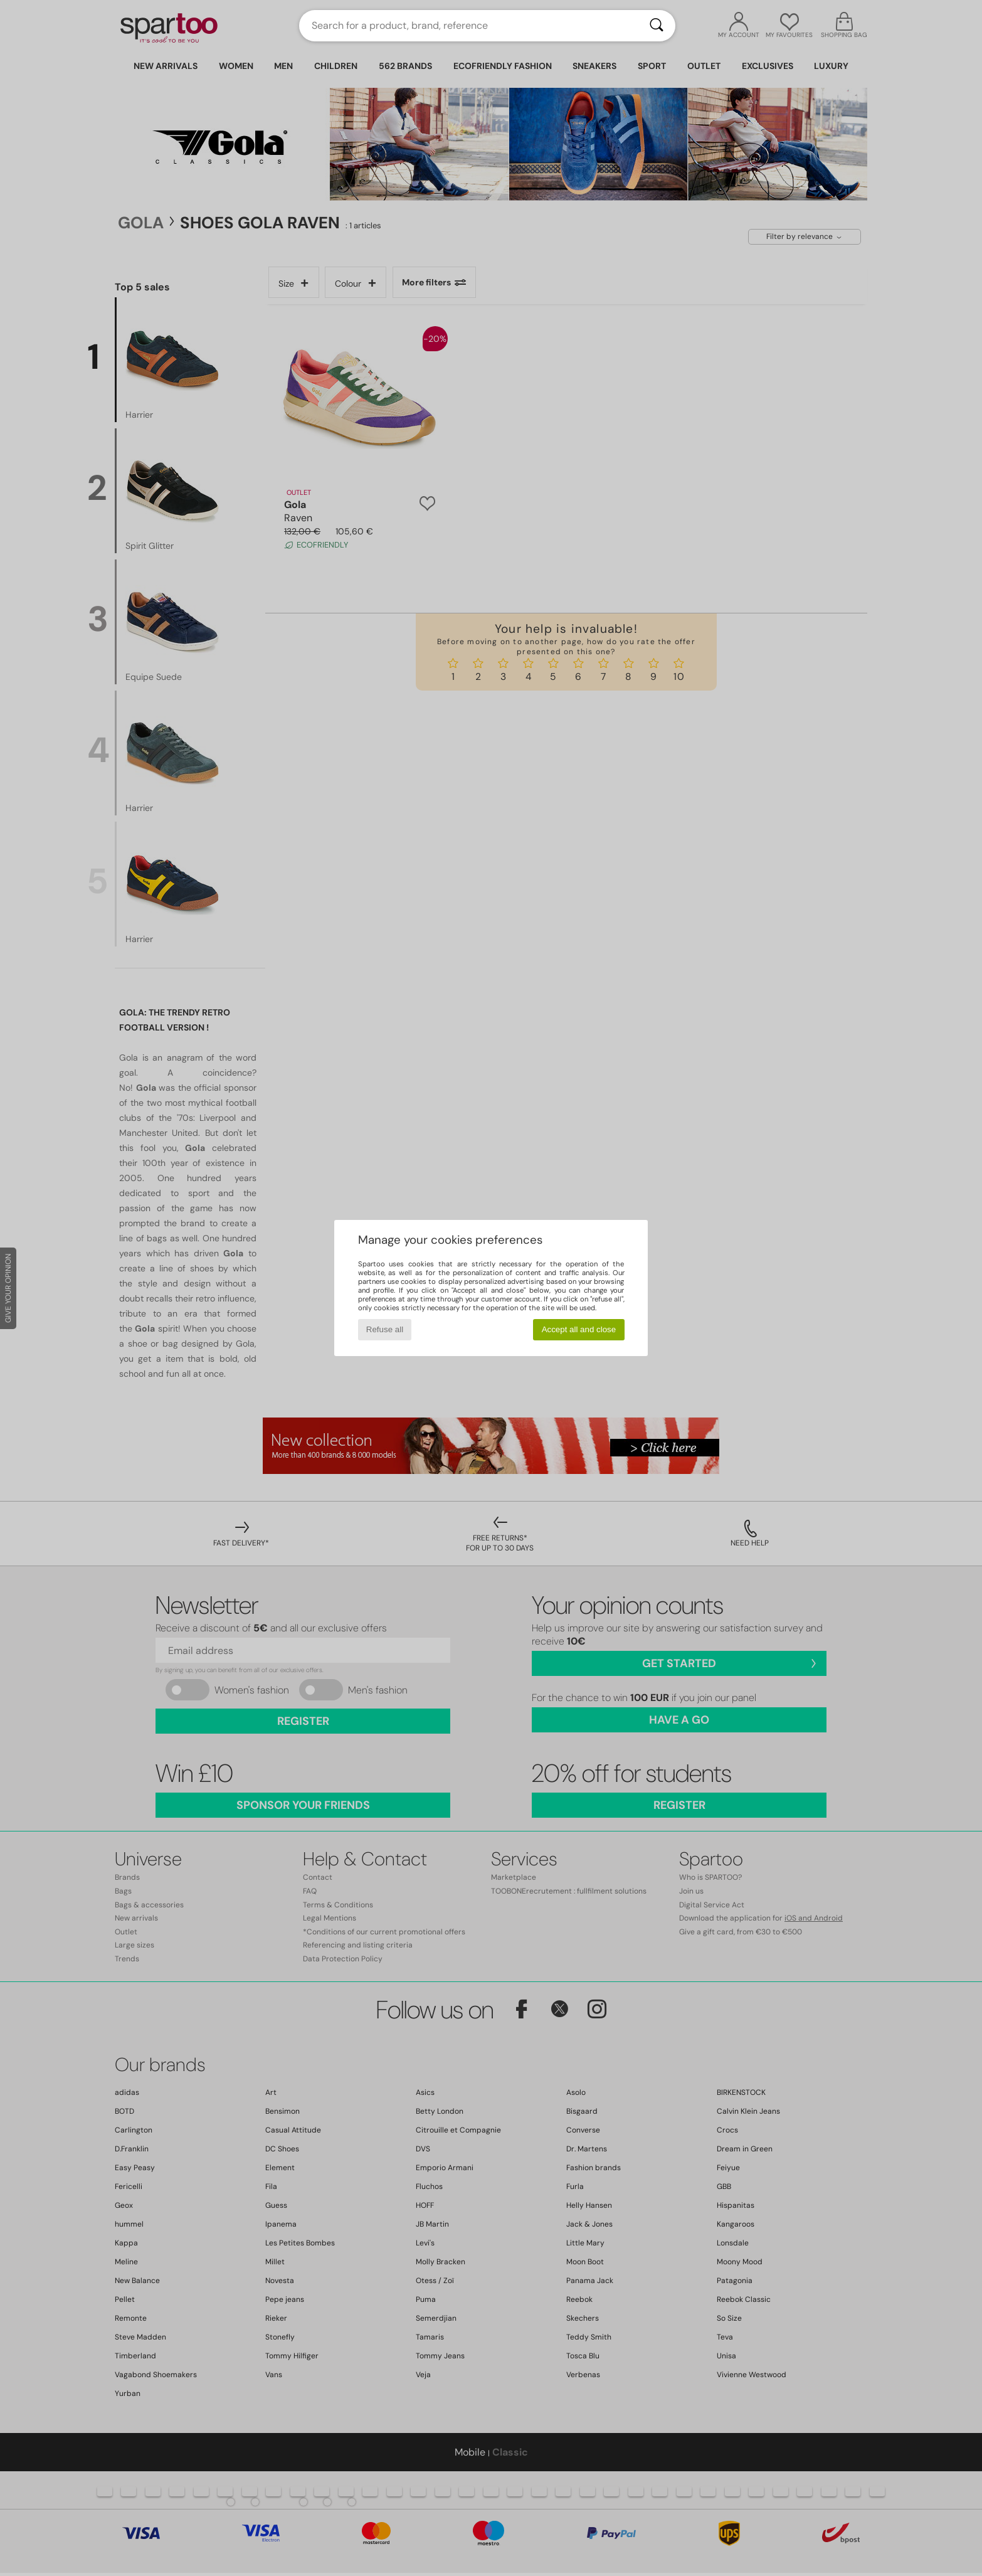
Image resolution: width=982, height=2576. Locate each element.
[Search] (656, 25)
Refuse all (384, 1329)
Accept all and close (579, 1329)
